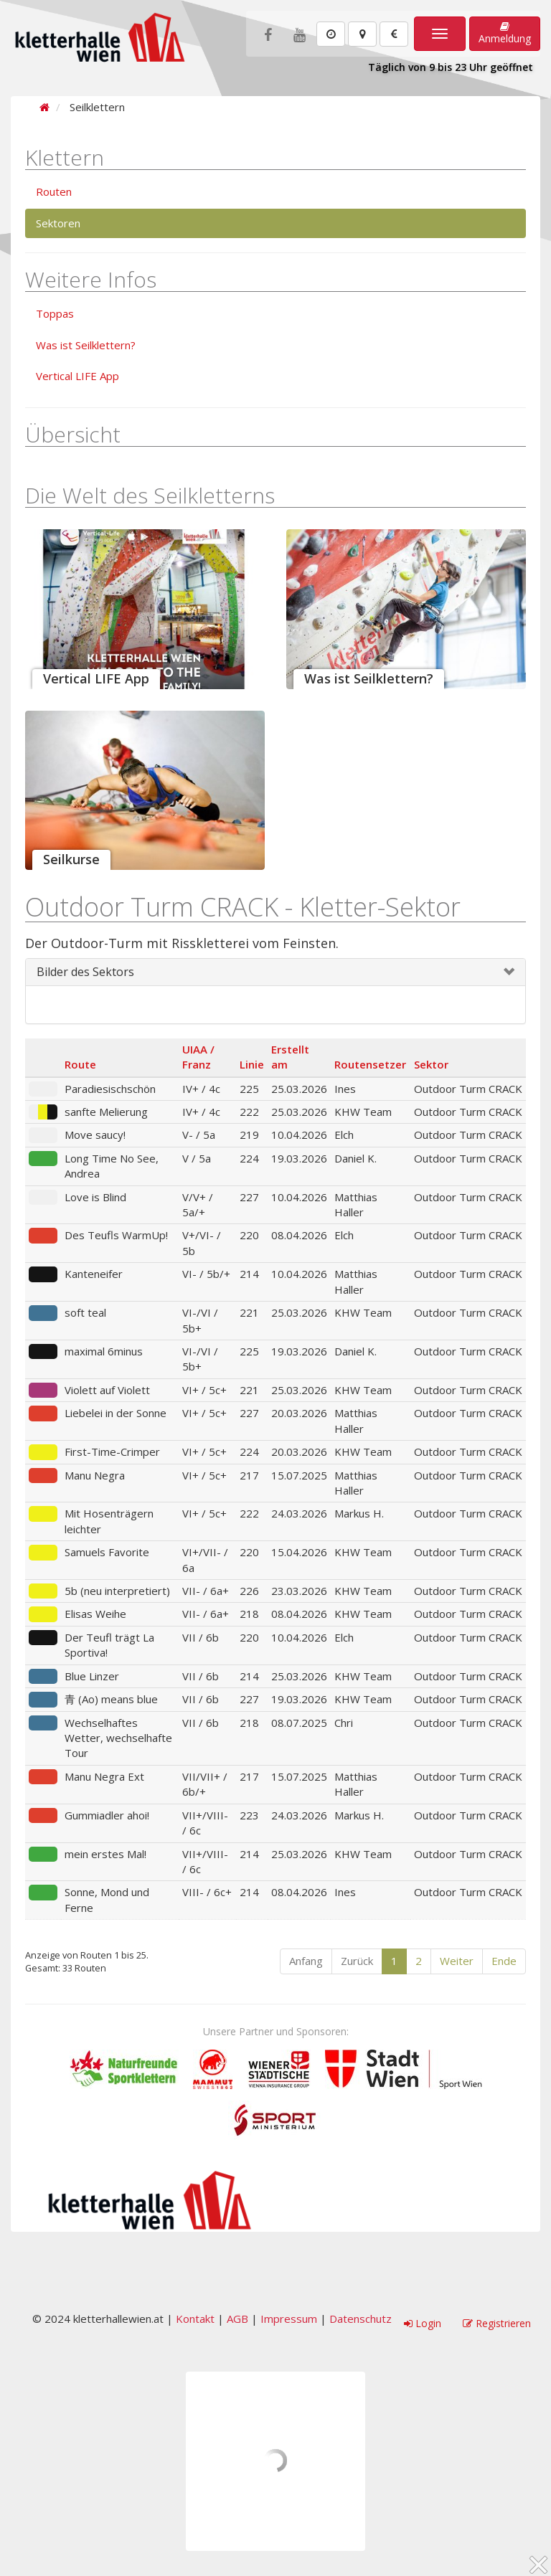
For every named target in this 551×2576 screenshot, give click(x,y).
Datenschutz (360, 2318)
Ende (504, 1961)
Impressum (288, 2318)
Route (80, 1064)
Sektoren (58, 223)
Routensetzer (370, 1064)
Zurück (357, 1961)
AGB (237, 2318)
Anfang (306, 1961)
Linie (252, 1064)
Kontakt (195, 2318)
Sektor (431, 1064)
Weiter (457, 1961)
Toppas (55, 313)
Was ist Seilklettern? (86, 345)
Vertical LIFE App (77, 376)
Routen (54, 191)
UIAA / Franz (198, 1056)
